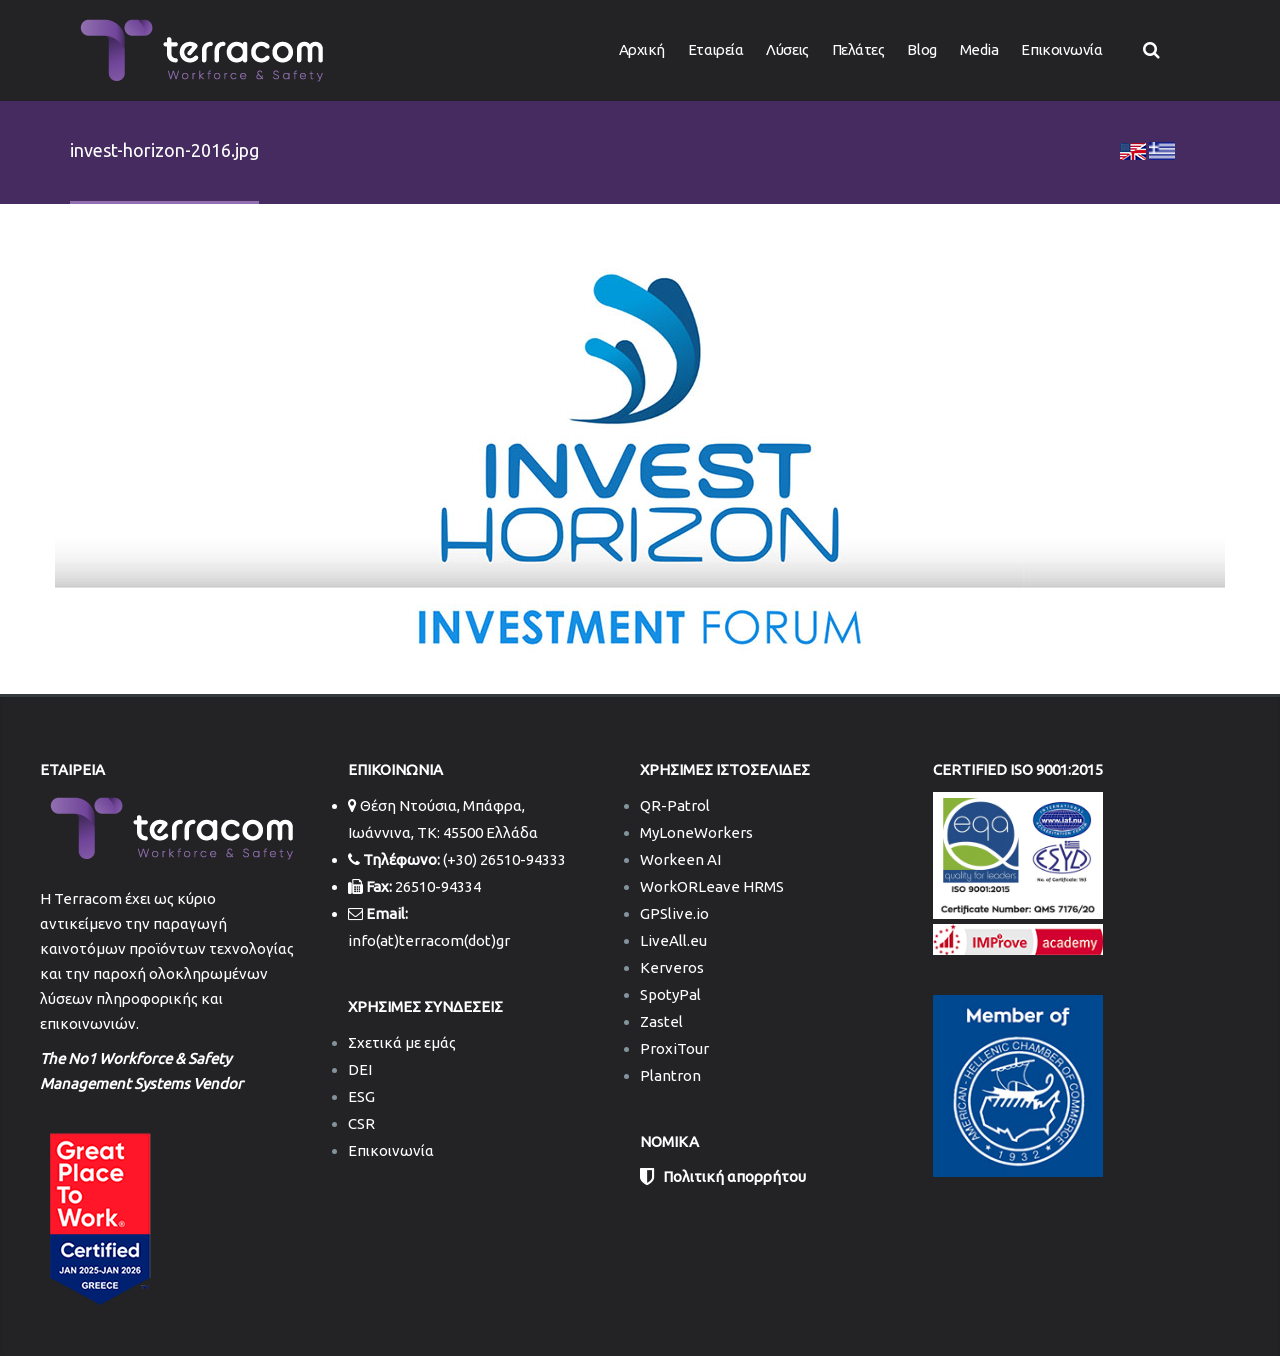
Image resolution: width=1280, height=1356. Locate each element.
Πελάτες (858, 49)
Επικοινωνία (1061, 49)
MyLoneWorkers (696, 832)
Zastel (661, 1021)
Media (979, 49)
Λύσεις (787, 49)
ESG (361, 1096)
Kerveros (672, 967)
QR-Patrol (675, 805)
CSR (361, 1123)
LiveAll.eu (673, 940)
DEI (360, 1069)
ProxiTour (674, 1048)
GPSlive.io (674, 913)
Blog (921, 49)
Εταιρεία (715, 49)
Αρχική (642, 49)
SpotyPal (670, 994)
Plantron (670, 1075)
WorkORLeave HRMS (712, 886)
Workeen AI (680, 859)
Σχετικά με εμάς (402, 1042)
